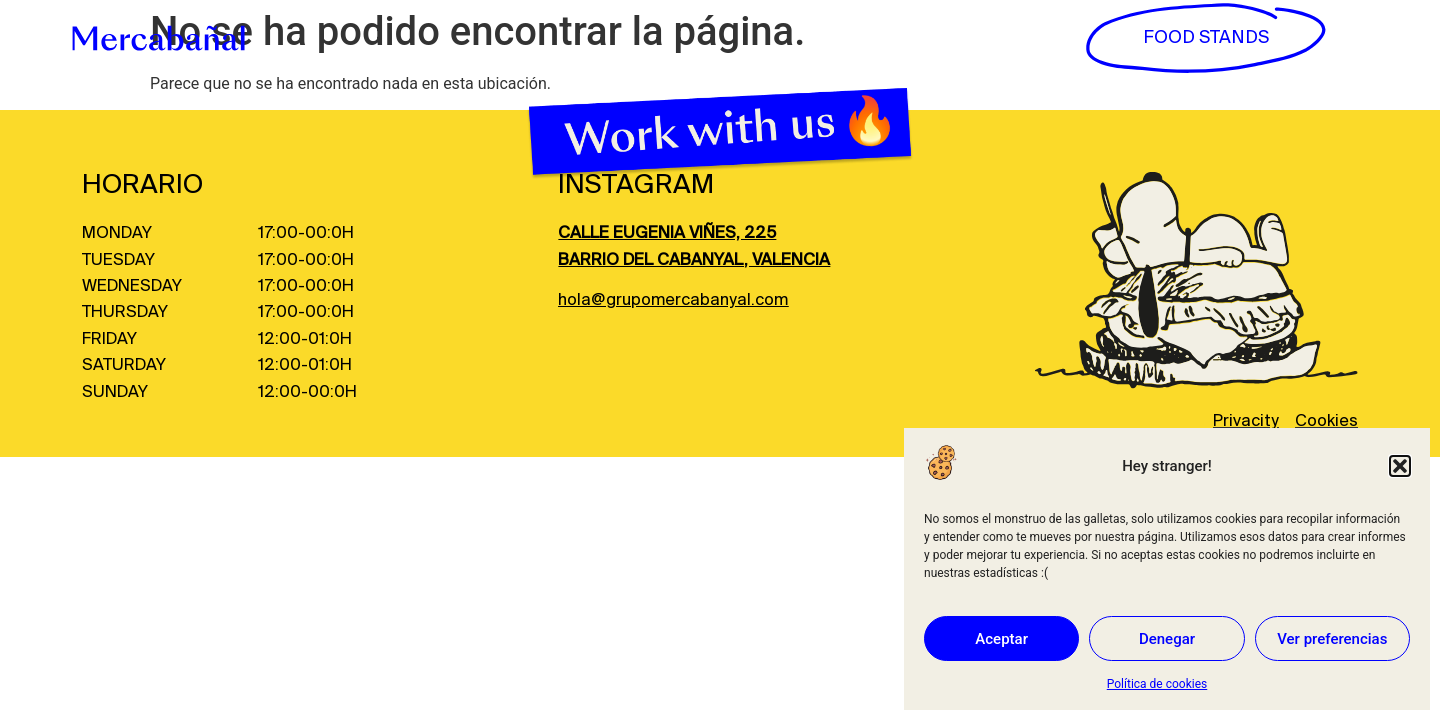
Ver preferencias (1332, 639)
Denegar (1167, 639)
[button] (1400, 466)
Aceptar (1001, 639)
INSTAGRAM (636, 185)
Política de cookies (1157, 684)
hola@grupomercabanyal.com (673, 300)
